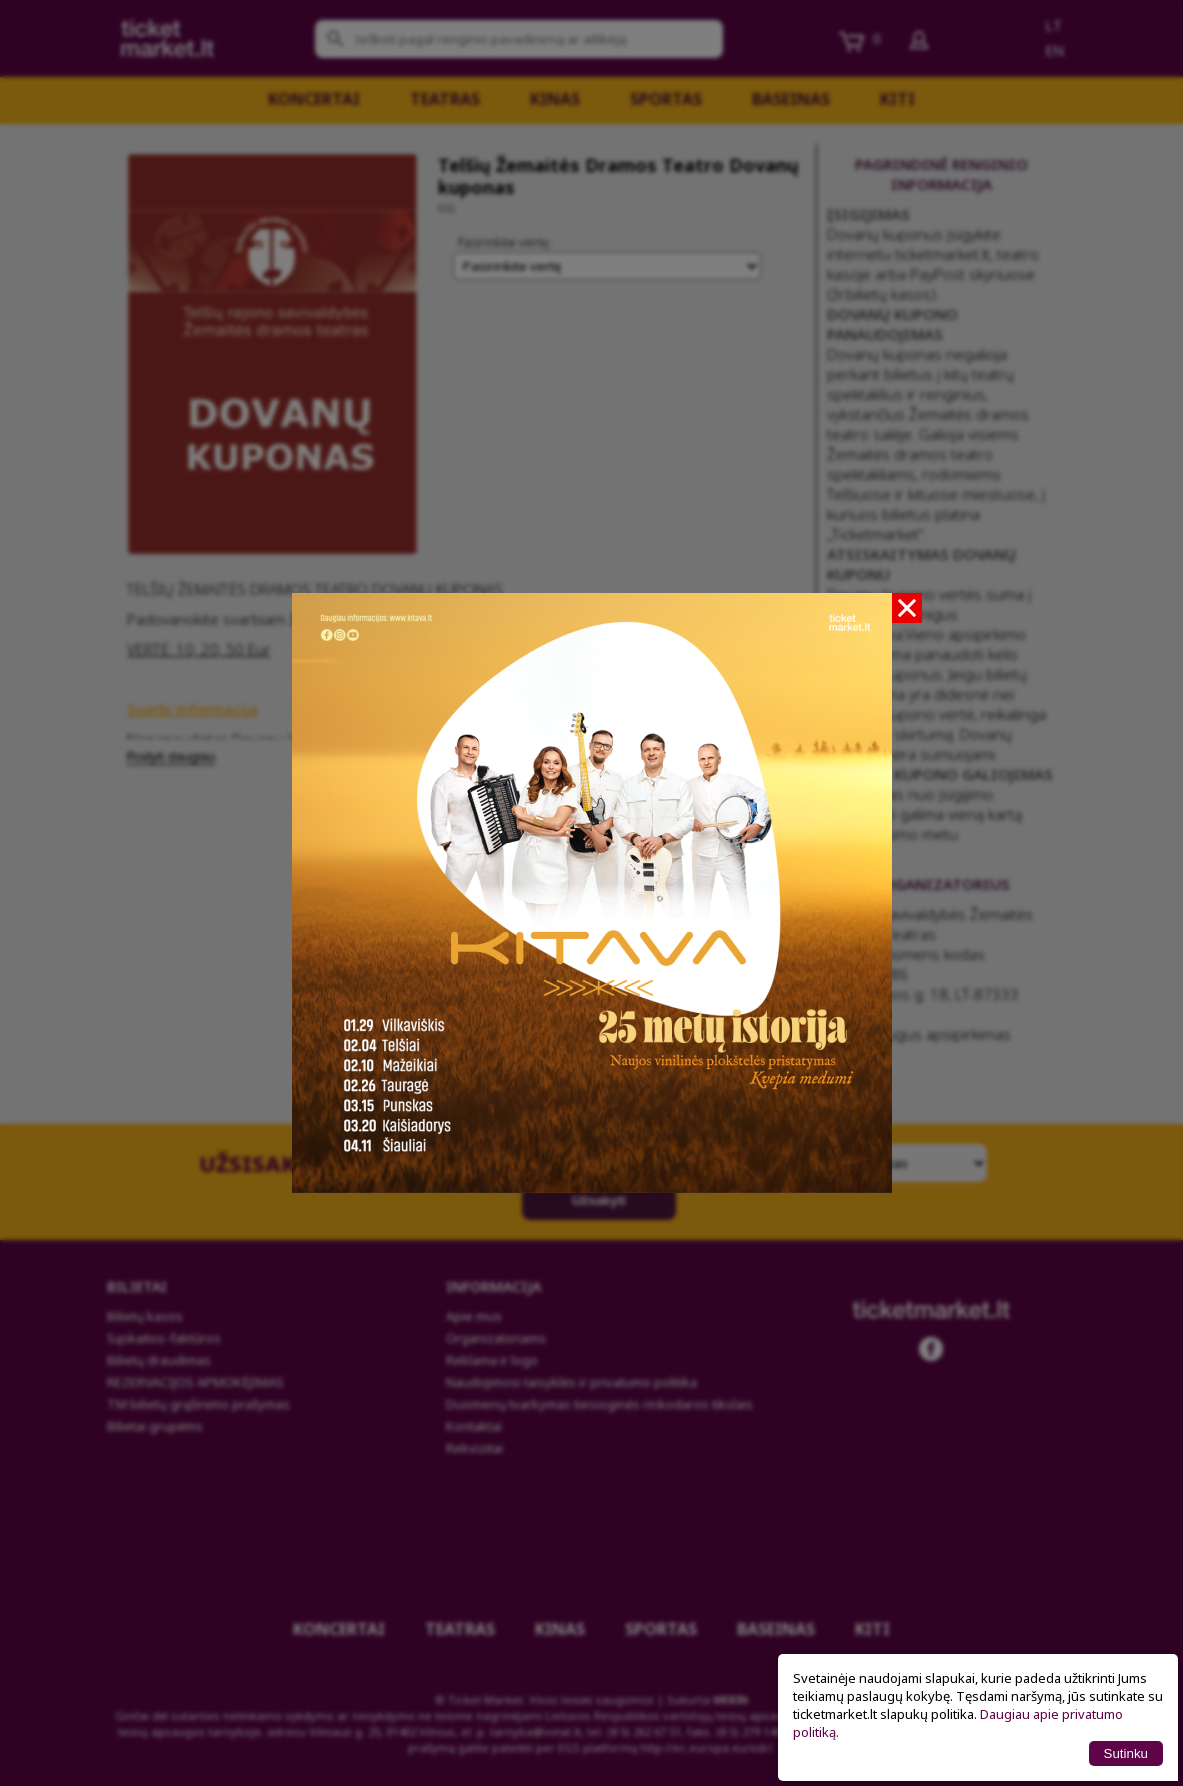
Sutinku (1126, 1753)
